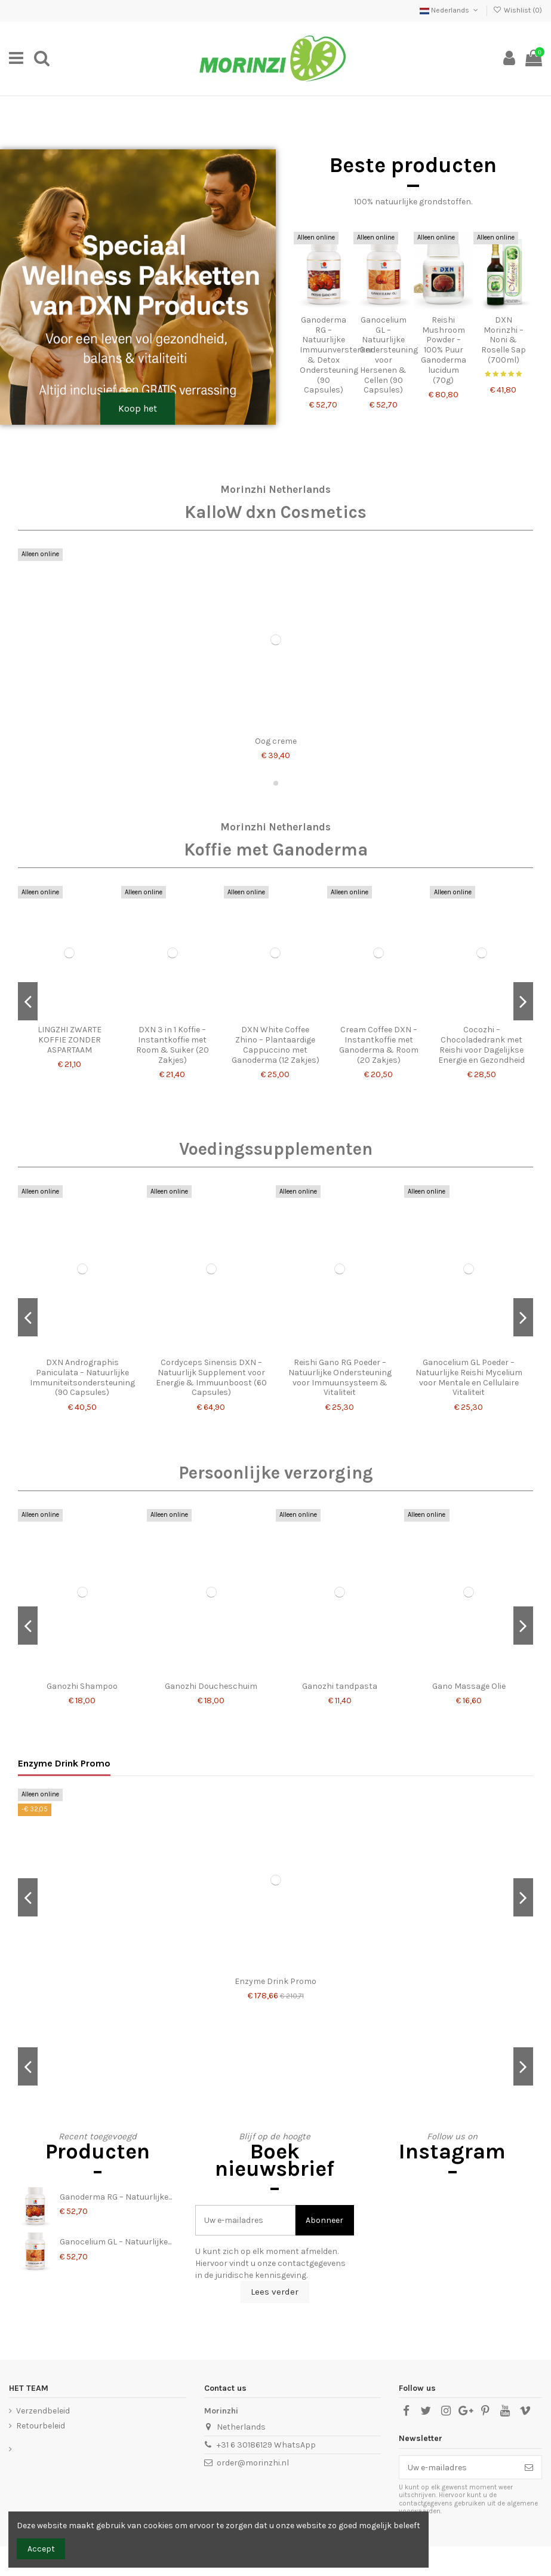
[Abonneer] (528, 2467)
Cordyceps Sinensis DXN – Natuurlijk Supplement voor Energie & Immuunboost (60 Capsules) (211, 1377)
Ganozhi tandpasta (339, 1686)
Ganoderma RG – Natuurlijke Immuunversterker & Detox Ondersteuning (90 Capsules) (336, 355)
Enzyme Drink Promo (64, 1763)
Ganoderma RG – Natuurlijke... (116, 2197)
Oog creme (276, 741)
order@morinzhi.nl (253, 2463)
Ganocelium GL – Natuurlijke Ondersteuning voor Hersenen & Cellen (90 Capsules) (388, 355)
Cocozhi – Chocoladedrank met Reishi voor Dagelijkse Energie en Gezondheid (481, 1045)
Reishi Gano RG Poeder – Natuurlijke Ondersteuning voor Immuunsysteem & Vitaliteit (340, 1377)
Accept (41, 2549)
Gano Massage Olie (469, 1686)
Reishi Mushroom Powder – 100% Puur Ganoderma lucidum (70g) (443, 350)
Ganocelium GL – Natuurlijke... (115, 2242)
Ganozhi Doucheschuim (211, 1686)
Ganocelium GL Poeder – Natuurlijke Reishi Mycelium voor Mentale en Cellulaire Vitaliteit (468, 1377)
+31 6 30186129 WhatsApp (266, 2445)
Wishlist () (517, 10)
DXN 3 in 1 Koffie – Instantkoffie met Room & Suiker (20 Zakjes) (172, 1045)
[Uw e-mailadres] (457, 2467)
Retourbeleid (40, 2426)
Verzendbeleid (43, 2411)
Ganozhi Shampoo (82, 1686)
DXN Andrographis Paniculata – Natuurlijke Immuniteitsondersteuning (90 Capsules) (82, 1377)
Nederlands (450, 10)
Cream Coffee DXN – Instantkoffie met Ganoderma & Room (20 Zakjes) (378, 1045)
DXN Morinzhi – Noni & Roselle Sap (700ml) (503, 340)
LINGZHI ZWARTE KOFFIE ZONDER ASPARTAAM (69, 1040)
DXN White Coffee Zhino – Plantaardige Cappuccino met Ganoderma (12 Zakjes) (275, 1045)
